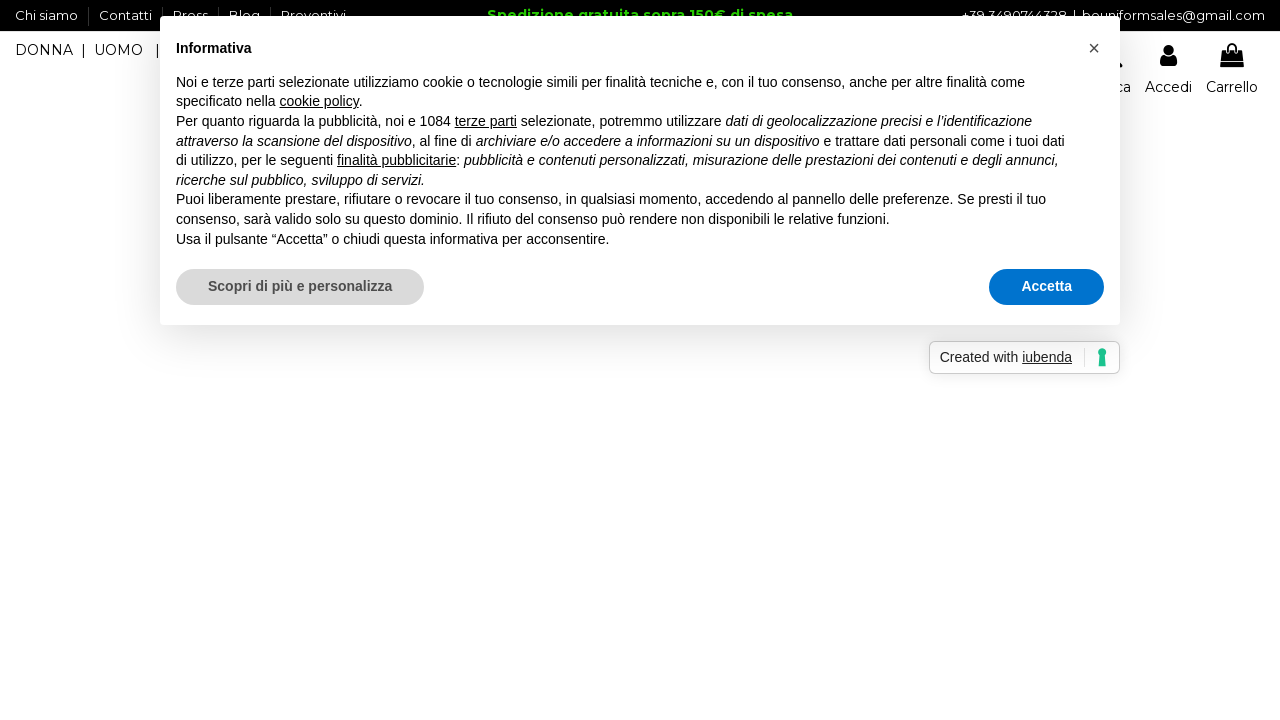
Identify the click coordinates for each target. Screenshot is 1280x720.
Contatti (127, 15)
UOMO (118, 50)
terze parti (486, 121)
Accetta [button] (1046, 286)
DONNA (44, 50)
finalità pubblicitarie (396, 160)
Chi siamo (48, 15)
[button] (1094, 48)
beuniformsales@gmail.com (1173, 15)
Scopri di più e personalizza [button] (300, 286)
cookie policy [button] (319, 101)
